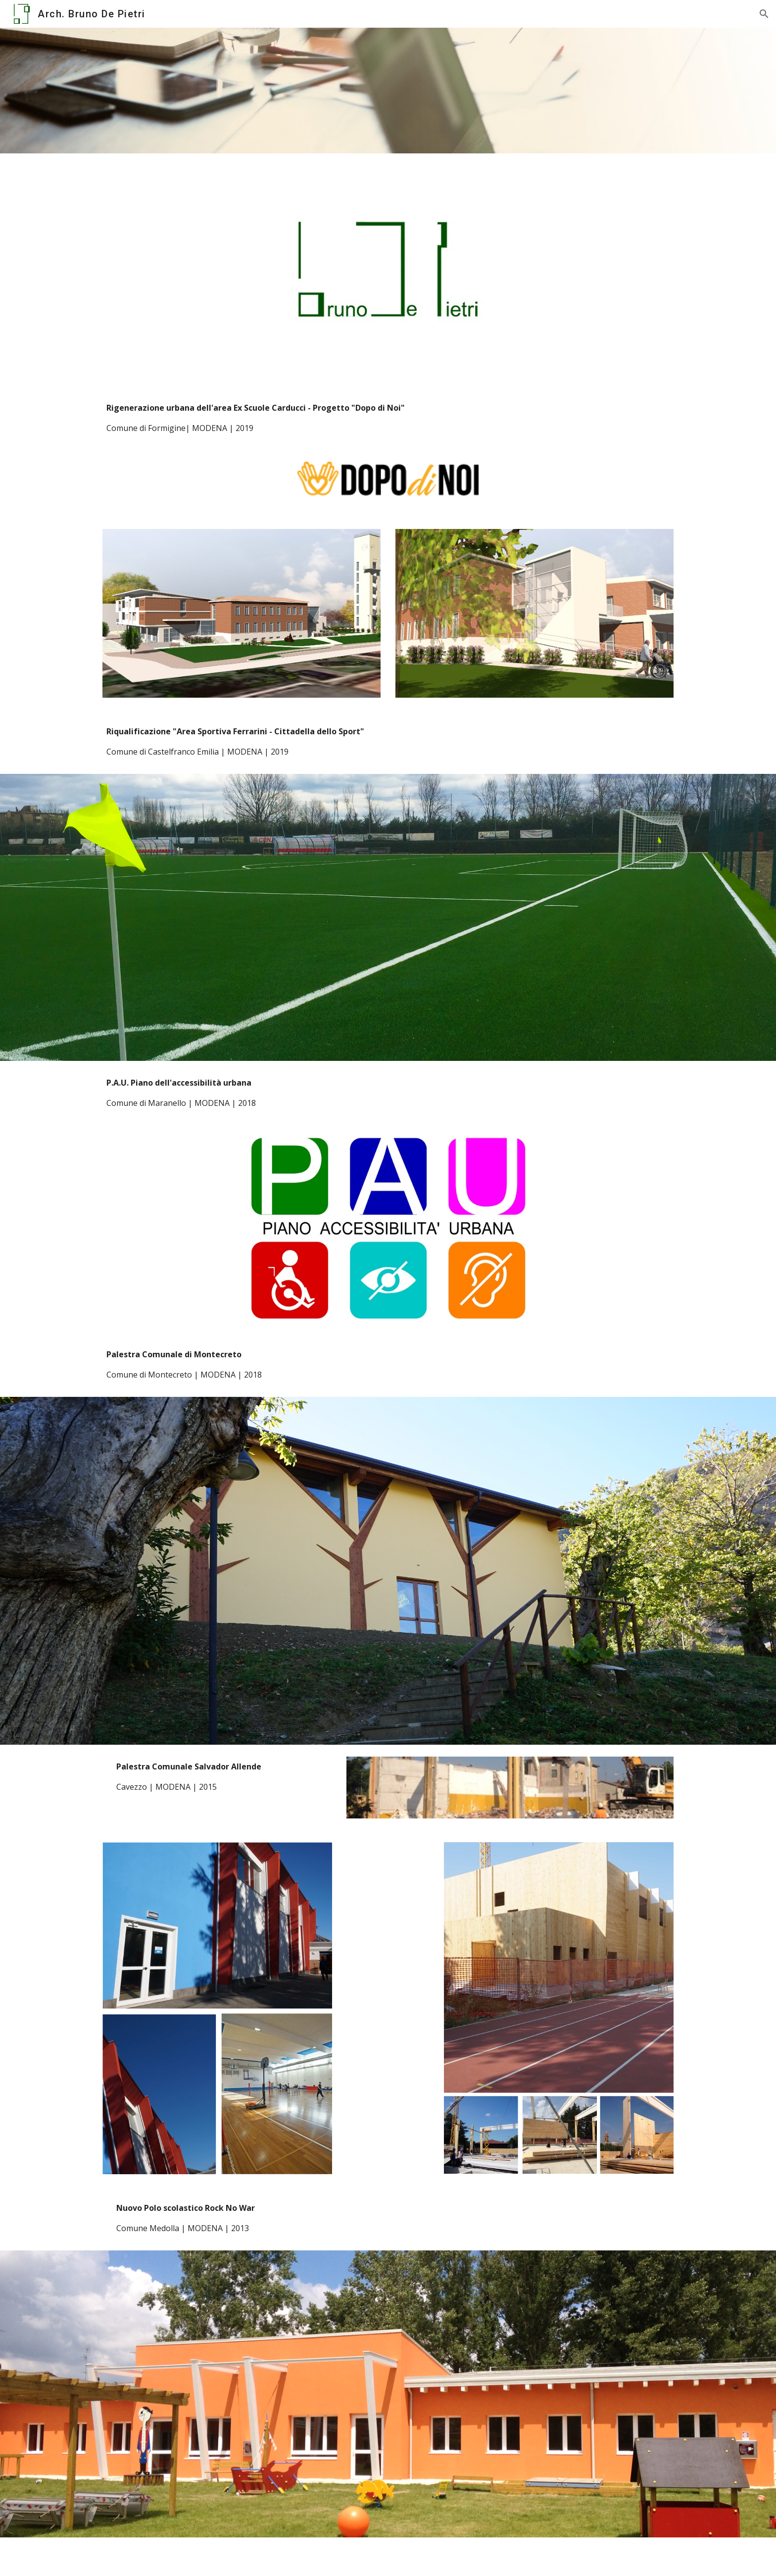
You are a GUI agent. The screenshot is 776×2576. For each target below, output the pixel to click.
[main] (388, 418)
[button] (764, 14)
